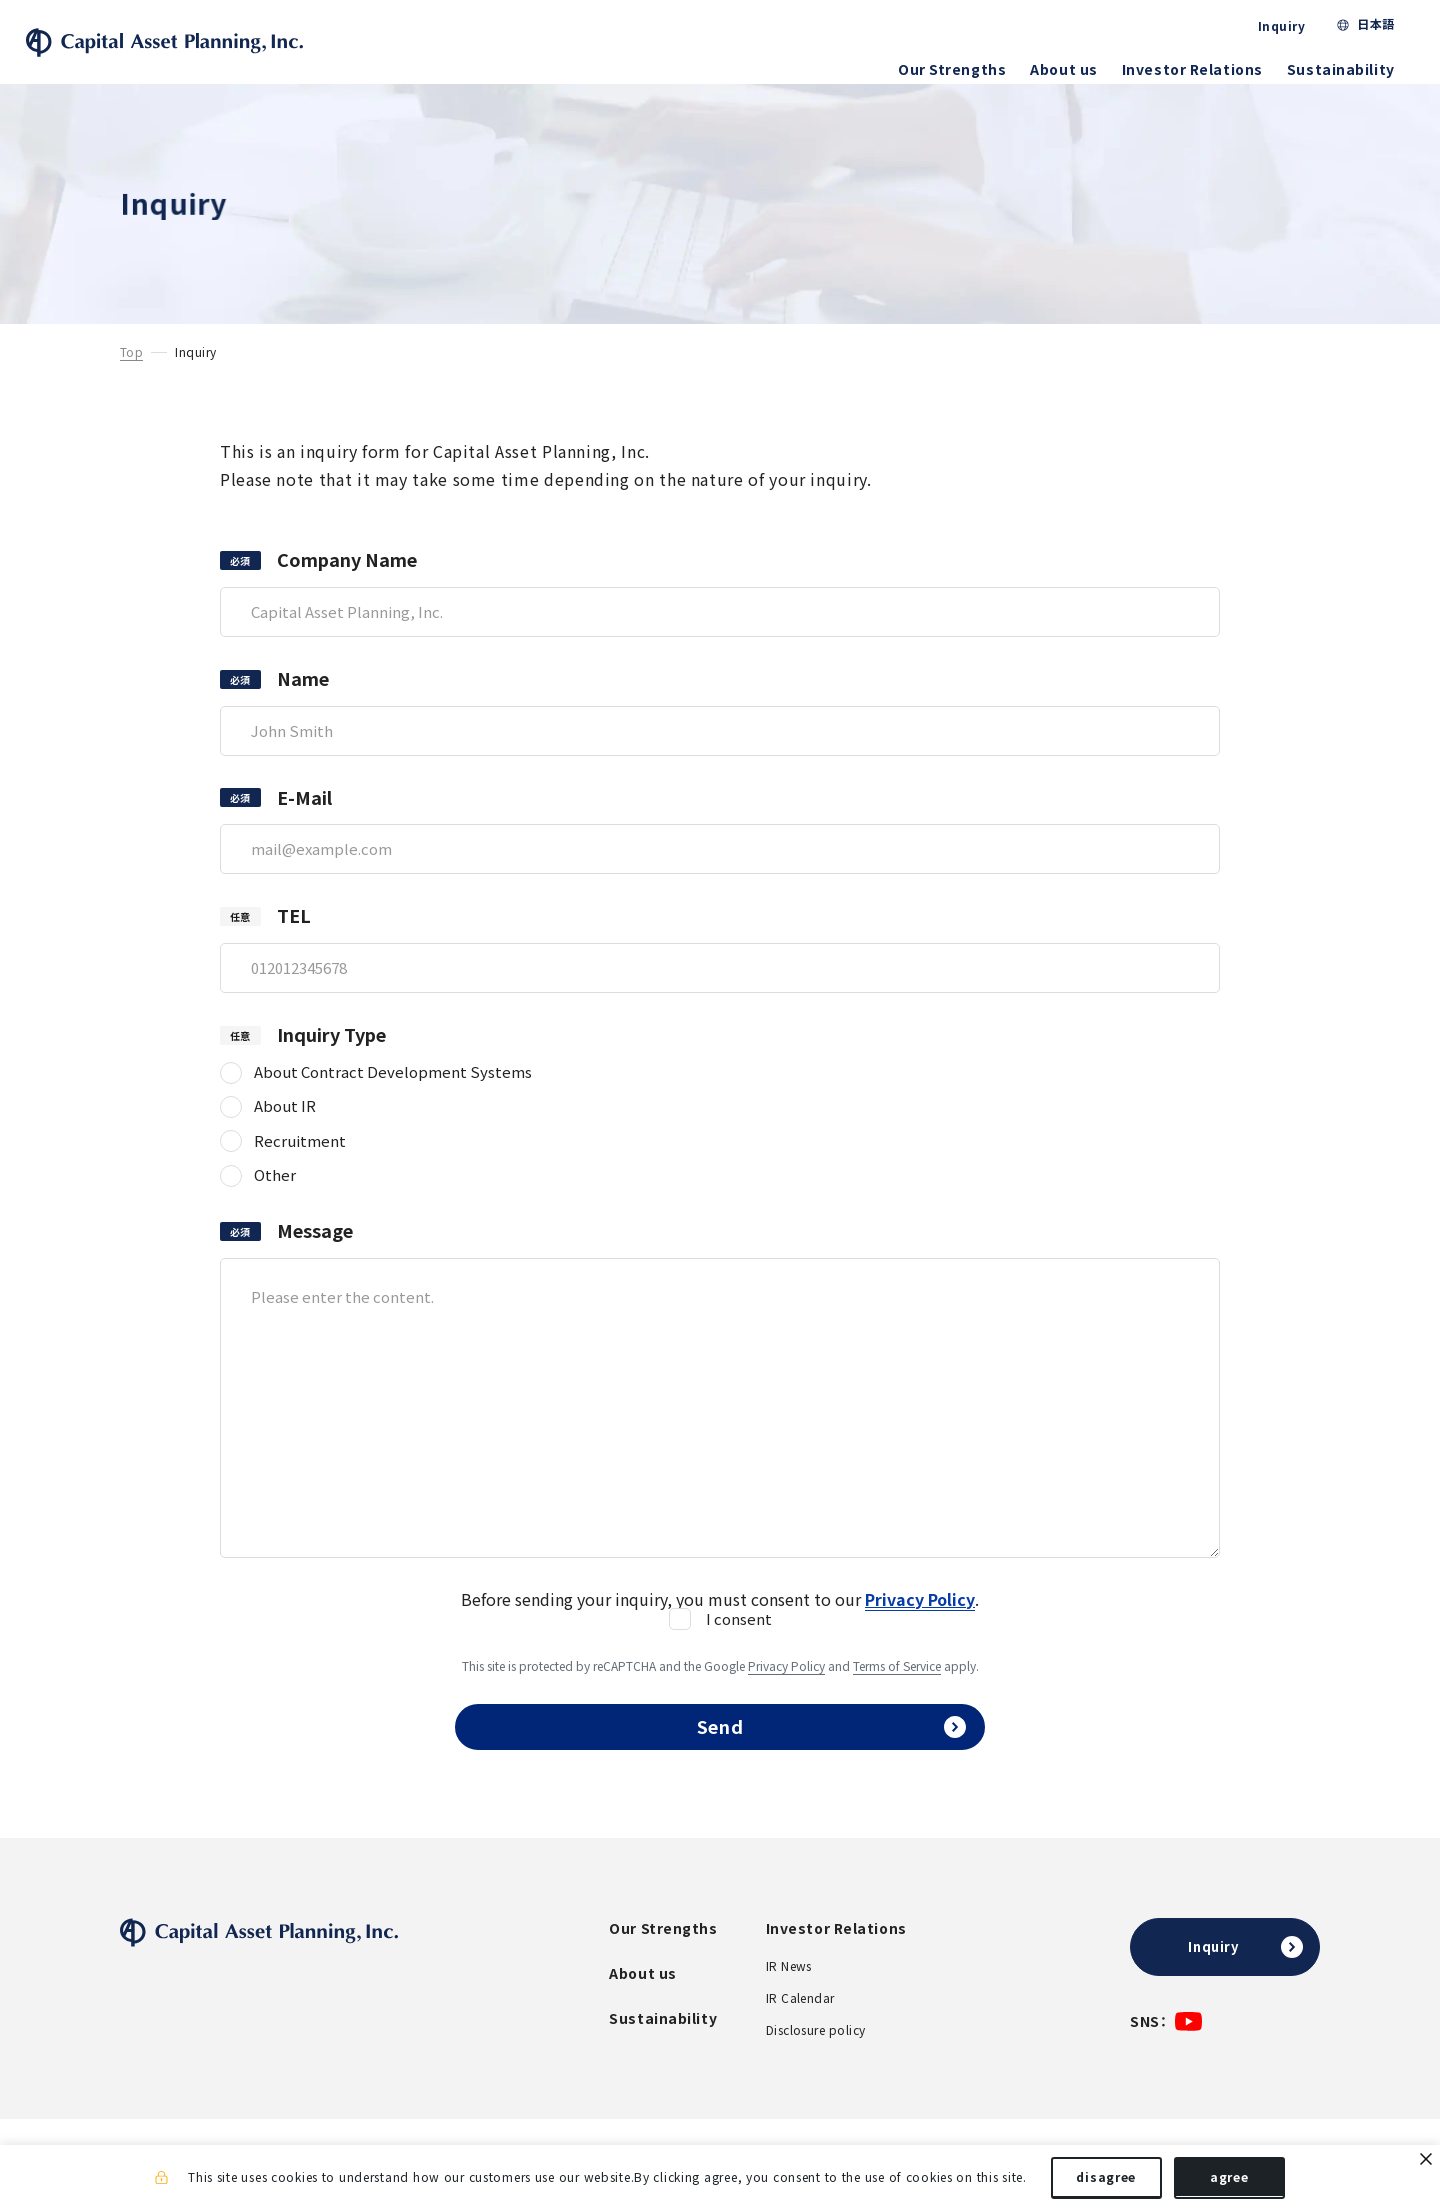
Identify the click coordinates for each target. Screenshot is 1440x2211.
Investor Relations (1197, 69)
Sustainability (1346, 69)
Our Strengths (957, 69)
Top (131, 368)
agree (1229, 2179)
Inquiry (1286, 26)
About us (1069, 69)
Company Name (347, 576)
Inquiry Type (331, 1051)
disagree (1106, 2179)
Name (303, 695)
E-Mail (304, 814)
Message (315, 1247)
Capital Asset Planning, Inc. (194, 50)
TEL (294, 932)
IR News (789, 1994)
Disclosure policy (816, 2058)
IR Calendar (800, 2026)
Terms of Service (897, 1682)
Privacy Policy (786, 1682)
